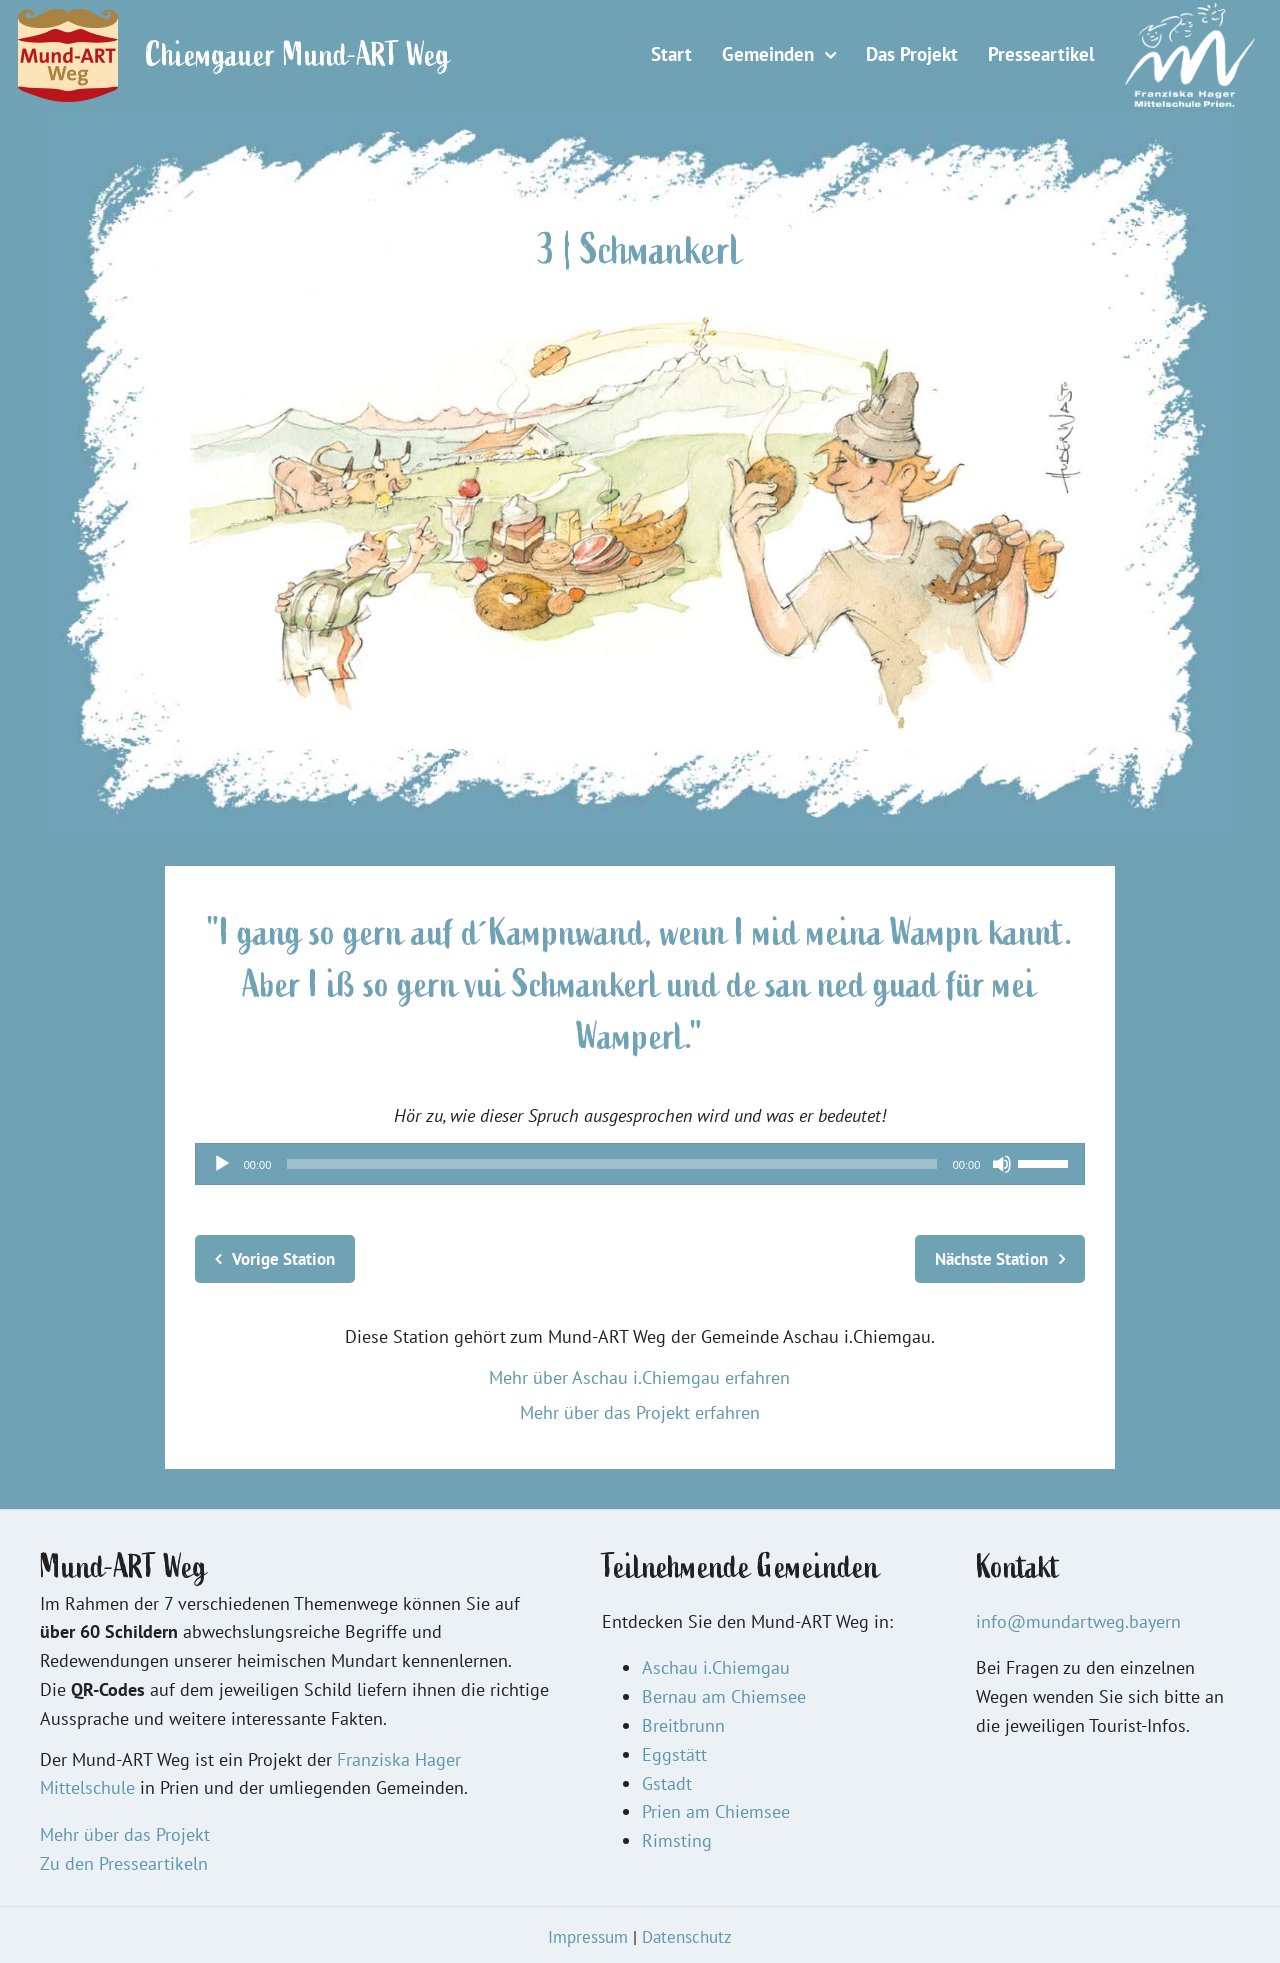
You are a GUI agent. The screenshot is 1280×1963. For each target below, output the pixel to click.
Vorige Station (283, 1259)
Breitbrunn (683, 1725)
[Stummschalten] (1002, 1164)
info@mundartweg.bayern (1078, 1621)
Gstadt (667, 1783)
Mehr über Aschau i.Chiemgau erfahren (639, 1377)
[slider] (611, 1164)
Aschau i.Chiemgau (716, 1667)
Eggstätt (674, 1754)
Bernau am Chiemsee (724, 1696)
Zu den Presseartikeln (124, 1863)
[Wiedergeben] (222, 1164)
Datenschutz (687, 1937)
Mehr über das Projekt (125, 1834)
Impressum (588, 1937)
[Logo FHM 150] (1190, 11)
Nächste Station (991, 1259)
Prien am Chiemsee (716, 1811)
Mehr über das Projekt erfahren (640, 1412)
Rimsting (677, 1840)
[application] (640, 1164)
